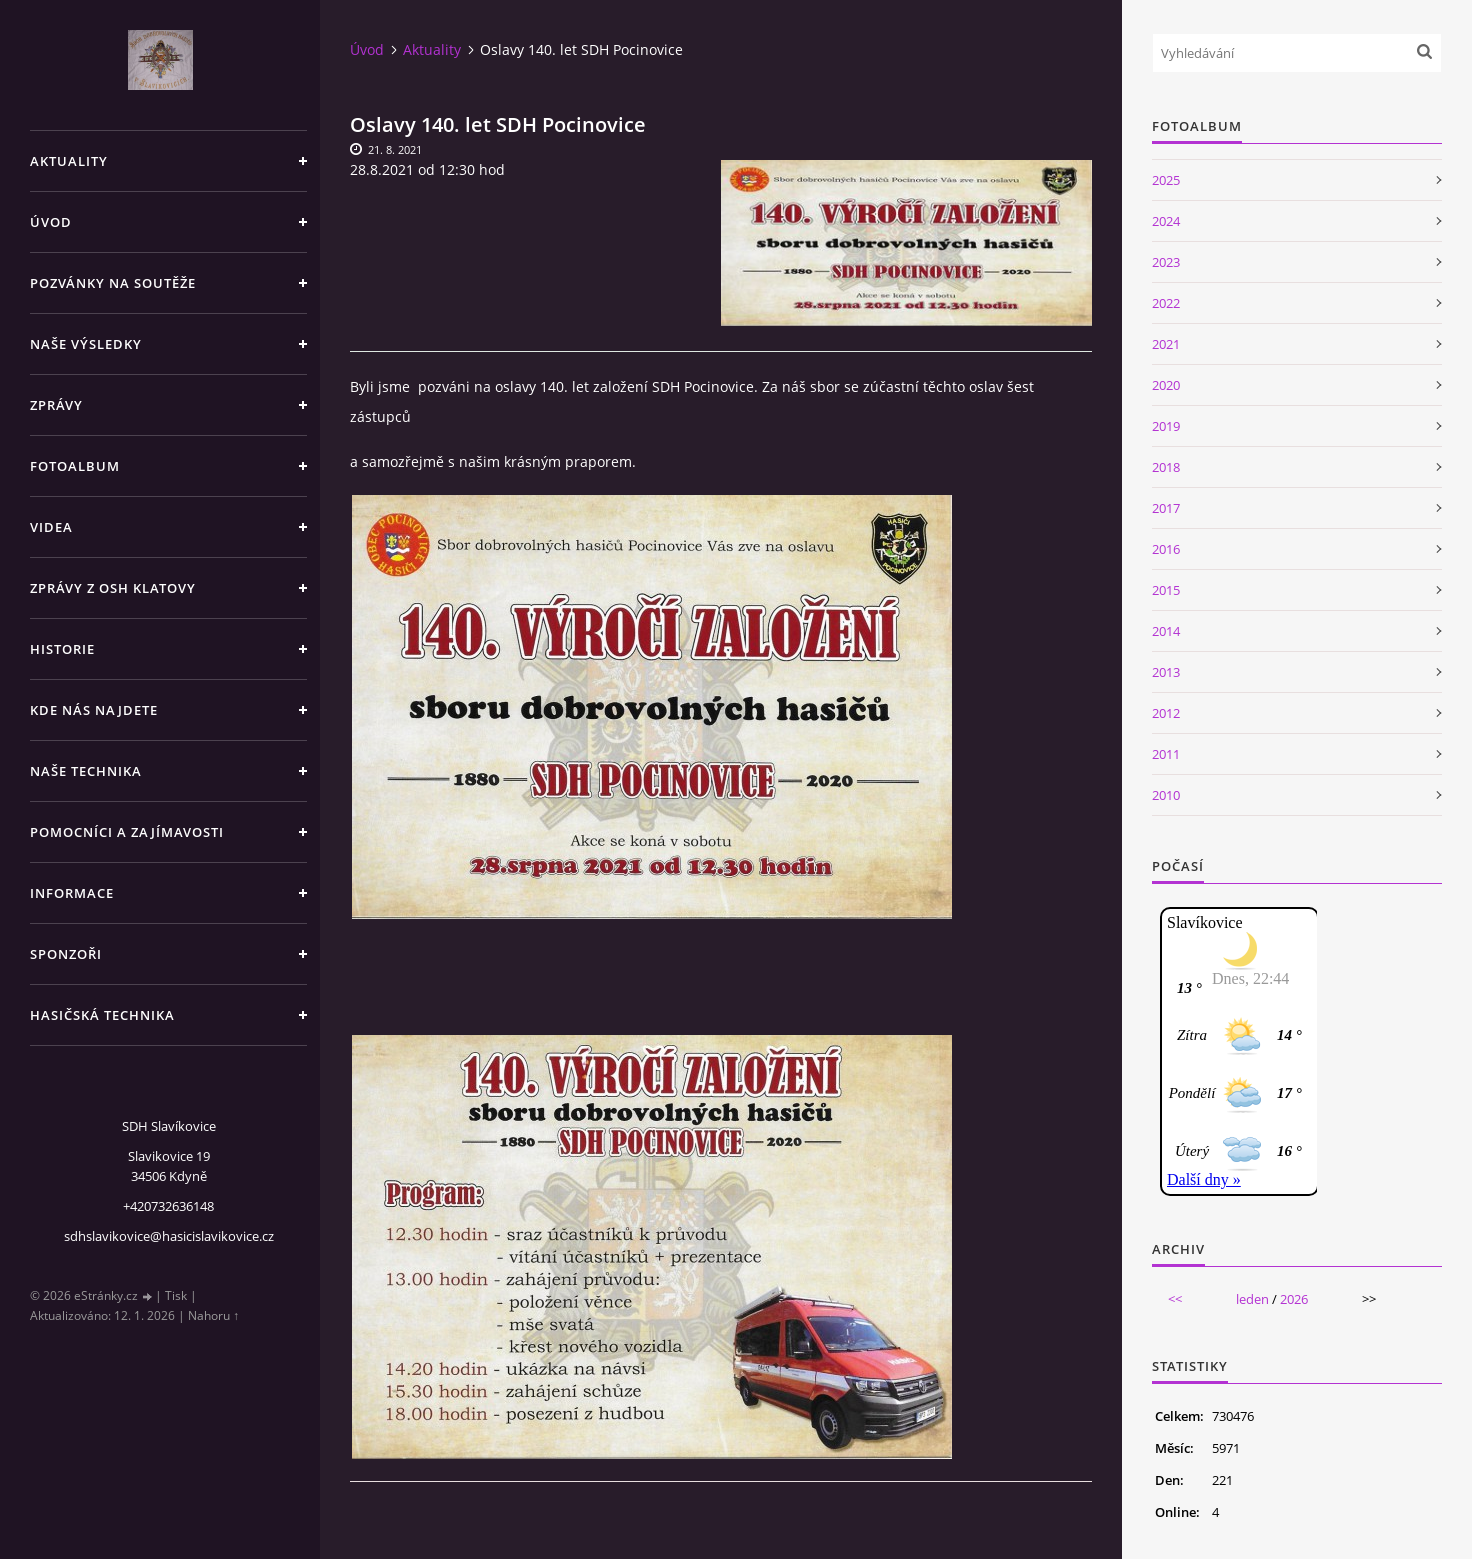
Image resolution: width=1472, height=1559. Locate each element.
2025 (1166, 180)
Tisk (176, 1295)
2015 (1166, 590)
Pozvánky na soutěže (113, 283)
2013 (1166, 672)
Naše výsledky (86, 344)
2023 (1166, 262)
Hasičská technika (102, 1015)
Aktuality (69, 161)
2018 (1166, 467)
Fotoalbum (75, 466)
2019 (1166, 426)
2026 (1294, 1299)
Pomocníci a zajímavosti (127, 832)
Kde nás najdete (94, 710)
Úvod (51, 222)
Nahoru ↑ (213, 1315)
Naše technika (86, 771)
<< (1175, 1299)
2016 (1166, 549)
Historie (62, 649)
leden (1252, 1299)
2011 (1166, 754)
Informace (72, 893)
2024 (1166, 221)
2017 (1166, 508)
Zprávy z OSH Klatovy (113, 588)
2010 (1166, 795)
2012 (1166, 713)
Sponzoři (66, 954)
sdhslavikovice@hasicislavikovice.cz (169, 1236)
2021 (1166, 344)
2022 (1166, 303)
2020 (1166, 385)
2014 (1166, 631)
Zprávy (56, 405)
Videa (51, 527)
